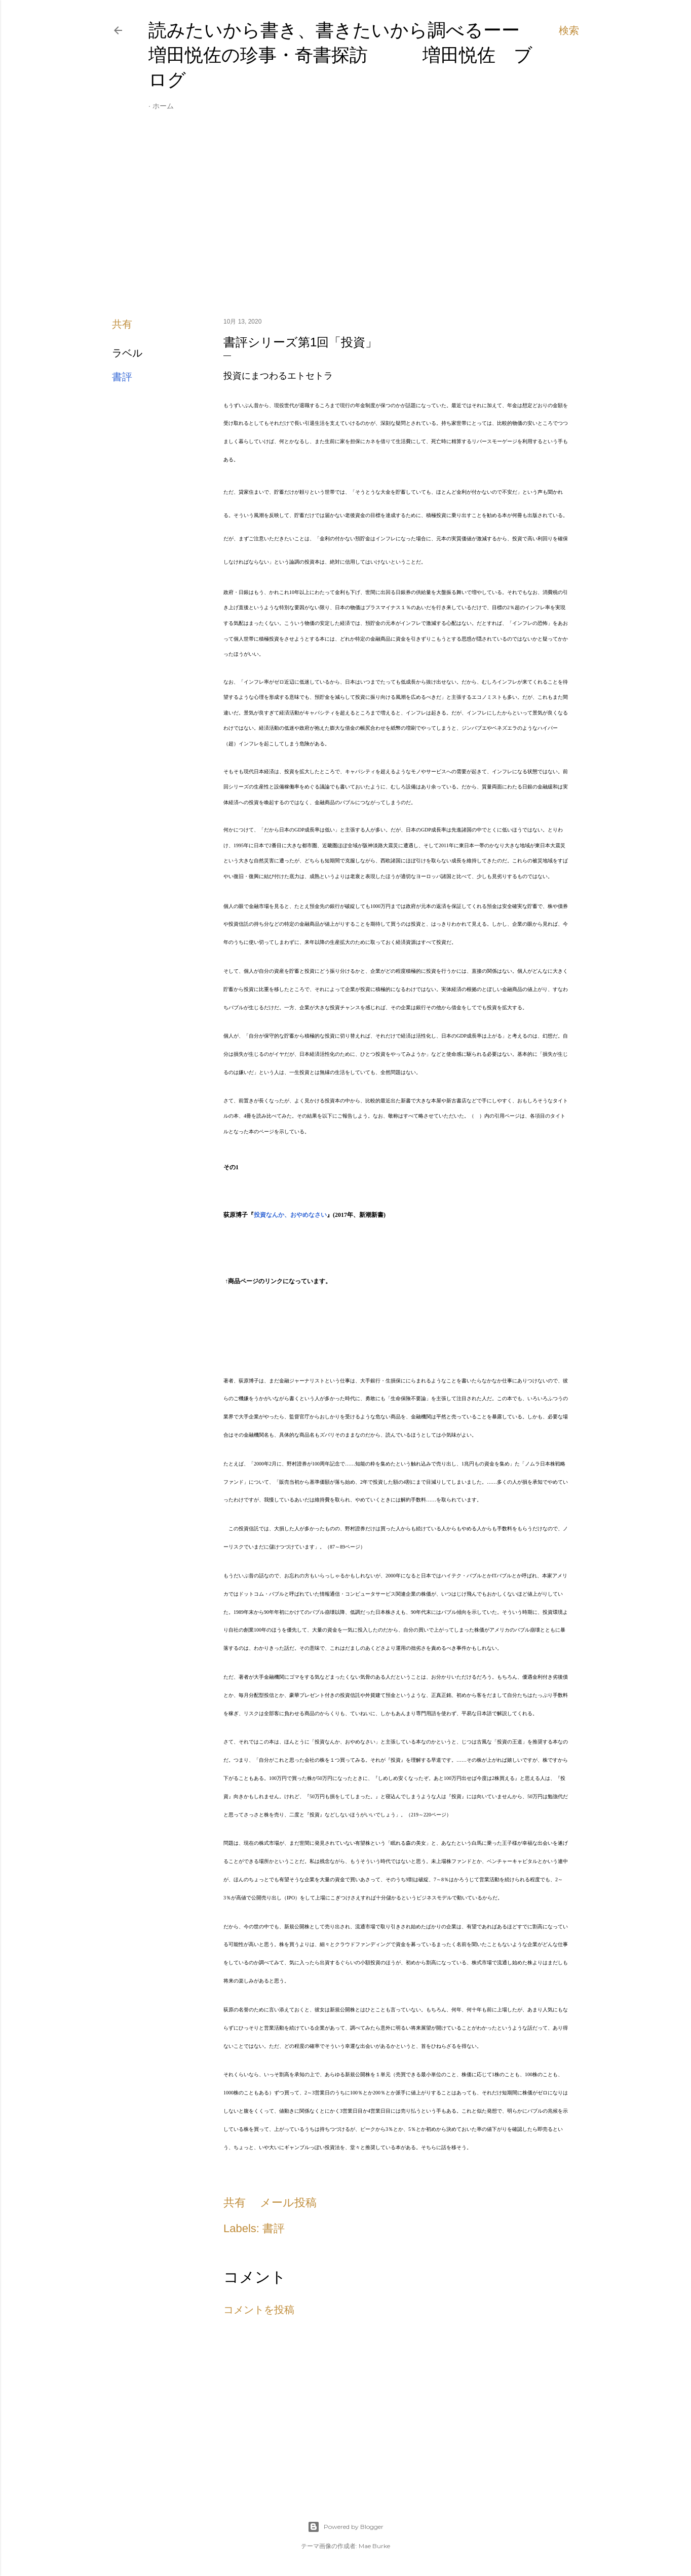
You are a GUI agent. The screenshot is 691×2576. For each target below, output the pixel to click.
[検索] (569, 30)
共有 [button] (122, 324)
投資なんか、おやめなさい (290, 1214)
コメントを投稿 (258, 2309)
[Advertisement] (345, 221)
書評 (122, 376)
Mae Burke (374, 2546)
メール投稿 (288, 2202)
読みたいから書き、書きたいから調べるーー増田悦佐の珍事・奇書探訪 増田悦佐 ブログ (340, 55)
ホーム (163, 106)
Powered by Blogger (345, 2527)
